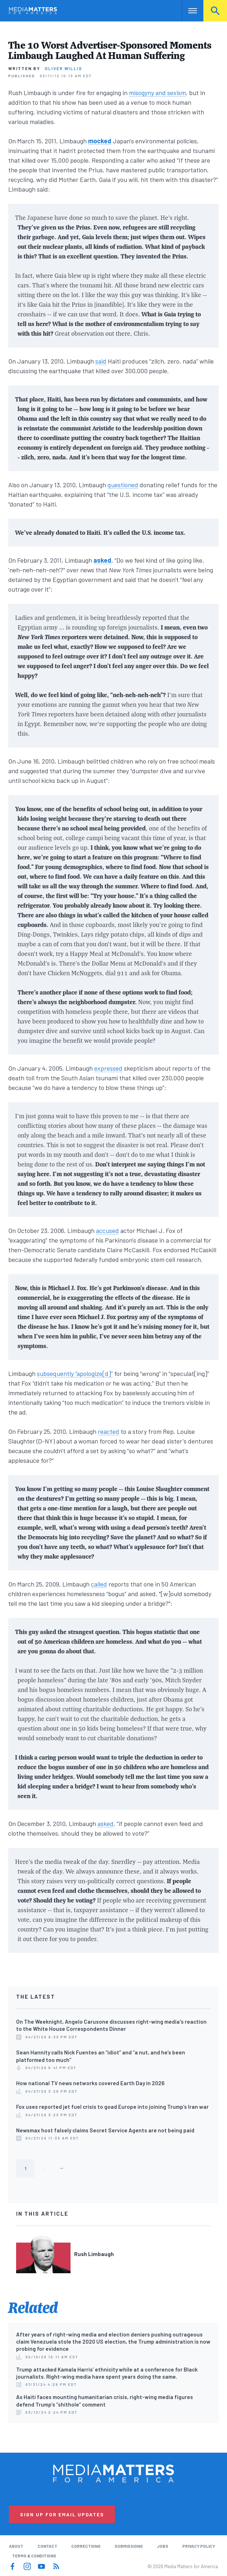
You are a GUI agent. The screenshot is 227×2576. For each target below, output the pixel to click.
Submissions (129, 2545)
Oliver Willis (63, 68)
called (99, 1584)
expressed (108, 1068)
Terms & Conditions (34, 2555)
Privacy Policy (198, 2545)
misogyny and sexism (157, 93)
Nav (188, 11)
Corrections (86, 2545)
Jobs (162, 2545)
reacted (108, 1431)
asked (105, 1823)
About (16, 2545)
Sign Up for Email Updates (62, 2514)
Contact (47, 2545)
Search (215, 11)
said (100, 361)
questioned (122, 485)
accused (107, 1230)
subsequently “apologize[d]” (75, 1373)
